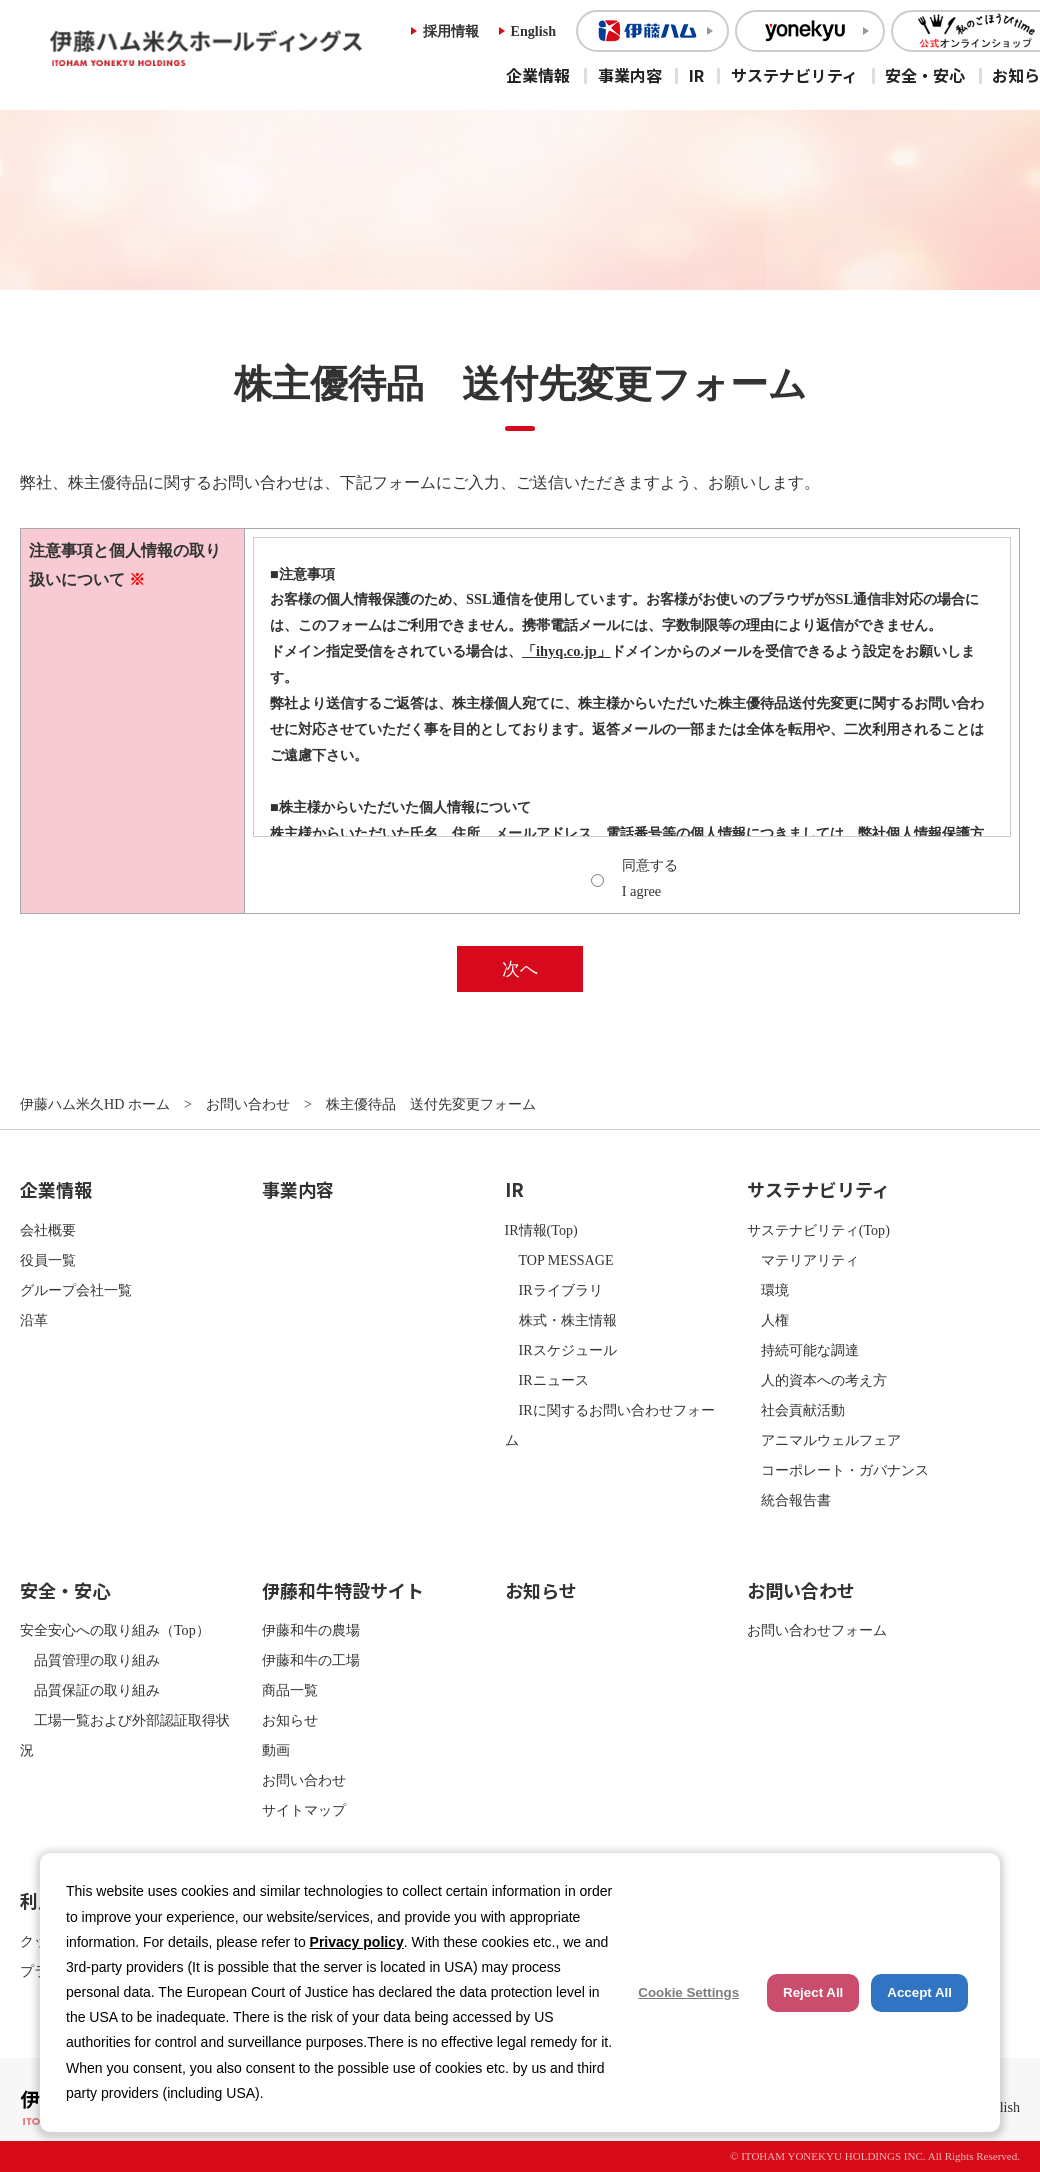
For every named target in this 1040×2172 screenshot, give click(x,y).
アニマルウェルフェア (824, 1440)
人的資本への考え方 (817, 1380)
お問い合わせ (248, 1104)
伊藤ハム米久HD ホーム (95, 1104)
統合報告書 (789, 1500)
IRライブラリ (554, 1290)
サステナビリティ (794, 75)
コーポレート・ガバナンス (838, 1470)
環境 (768, 1290)
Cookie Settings (688, 1992)
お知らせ (290, 1720)
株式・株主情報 (561, 1320)
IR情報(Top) (541, 1230)
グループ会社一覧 (76, 1290)
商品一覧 (290, 1690)
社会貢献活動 (796, 1410)
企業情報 (538, 75)
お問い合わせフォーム (817, 1630)
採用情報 (451, 31)
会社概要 (48, 1230)
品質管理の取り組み (90, 1660)
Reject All (813, 1992)
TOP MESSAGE (559, 1260)
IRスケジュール (561, 1350)
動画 (276, 1750)
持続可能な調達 (803, 1350)
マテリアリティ (803, 1260)
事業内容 (630, 75)
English (533, 31)
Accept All (919, 1992)
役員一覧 (48, 1260)
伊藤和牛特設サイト (343, 1590)
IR (696, 75)
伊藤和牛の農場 (311, 1630)
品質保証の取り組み (90, 1690)
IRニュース (547, 1380)
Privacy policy (357, 1942)
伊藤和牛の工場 (311, 1660)
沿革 (34, 1320)
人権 (768, 1320)
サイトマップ (304, 1810)
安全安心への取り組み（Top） (115, 1630)
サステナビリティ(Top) (818, 1230)
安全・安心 (925, 75)
